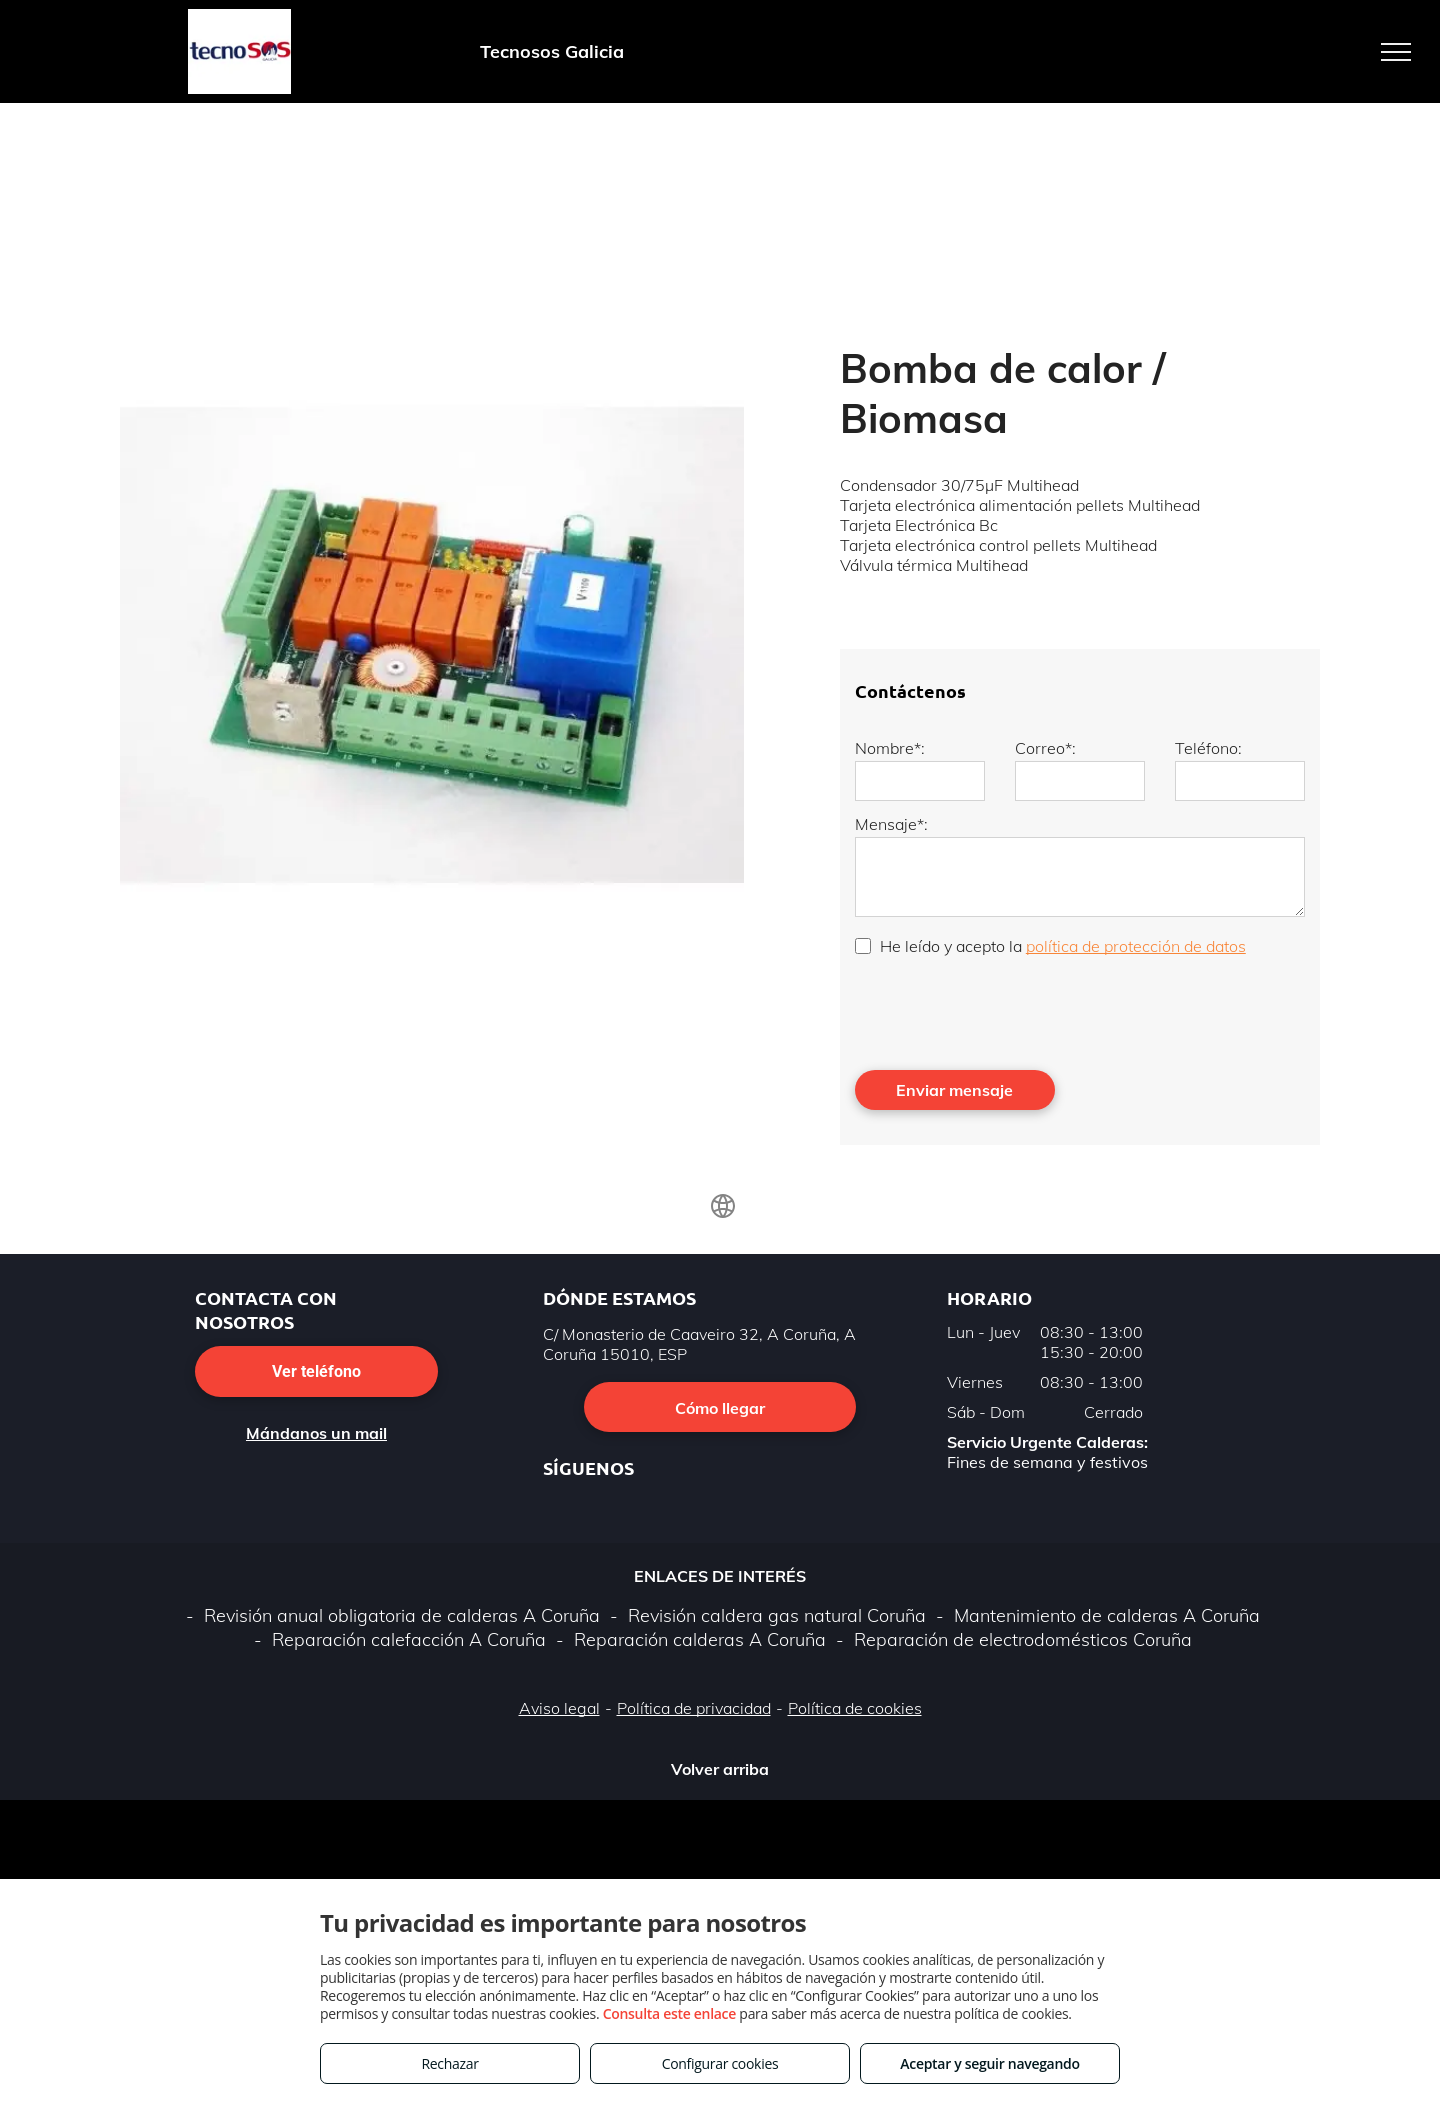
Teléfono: (1208, 748)
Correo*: (1045, 748)
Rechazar (449, 2063)
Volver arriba (720, 1769)
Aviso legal (559, 1708)
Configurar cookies (720, 2063)
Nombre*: (890, 748)
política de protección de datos (1136, 946)
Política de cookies (855, 1708)
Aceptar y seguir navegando (989, 2063)
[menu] (1396, 52)
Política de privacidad (694, 1708)
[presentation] (1007, 1011)
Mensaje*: (891, 824)
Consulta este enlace (669, 2013)
